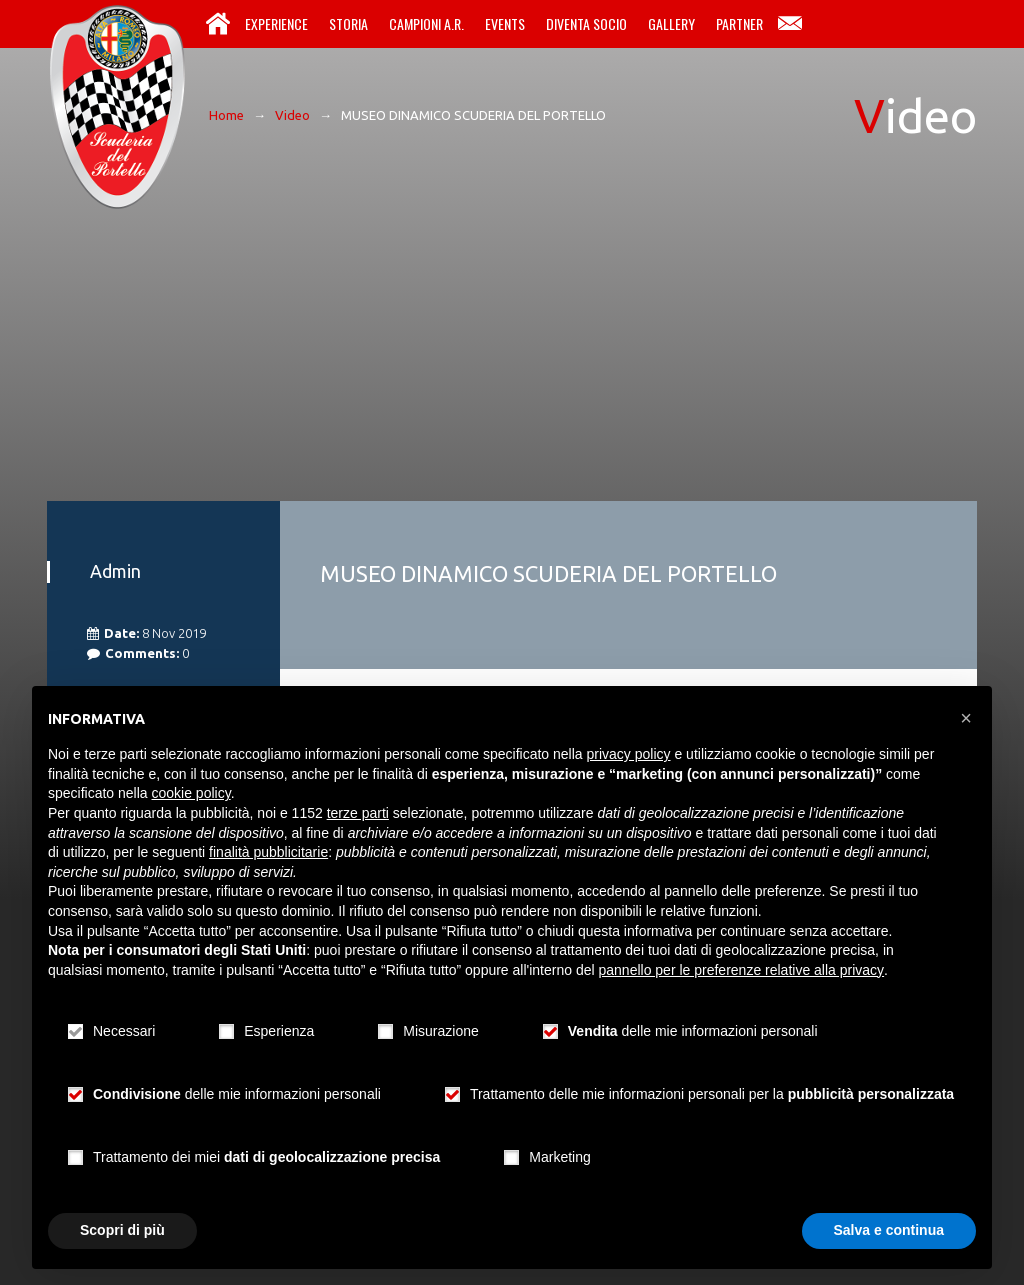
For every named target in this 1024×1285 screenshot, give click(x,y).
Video (292, 115)
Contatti (790, 24)
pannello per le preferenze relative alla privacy (742, 970)
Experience (276, 23)
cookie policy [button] (191, 793)
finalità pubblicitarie (268, 852)
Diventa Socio (586, 23)
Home (218, 24)
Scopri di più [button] (122, 1230)
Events (505, 23)
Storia (348, 23)
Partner (739, 23)
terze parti (358, 813)
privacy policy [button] (629, 754)
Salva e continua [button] (889, 1230)
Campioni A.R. (426, 23)
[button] (966, 718)
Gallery (671, 23)
